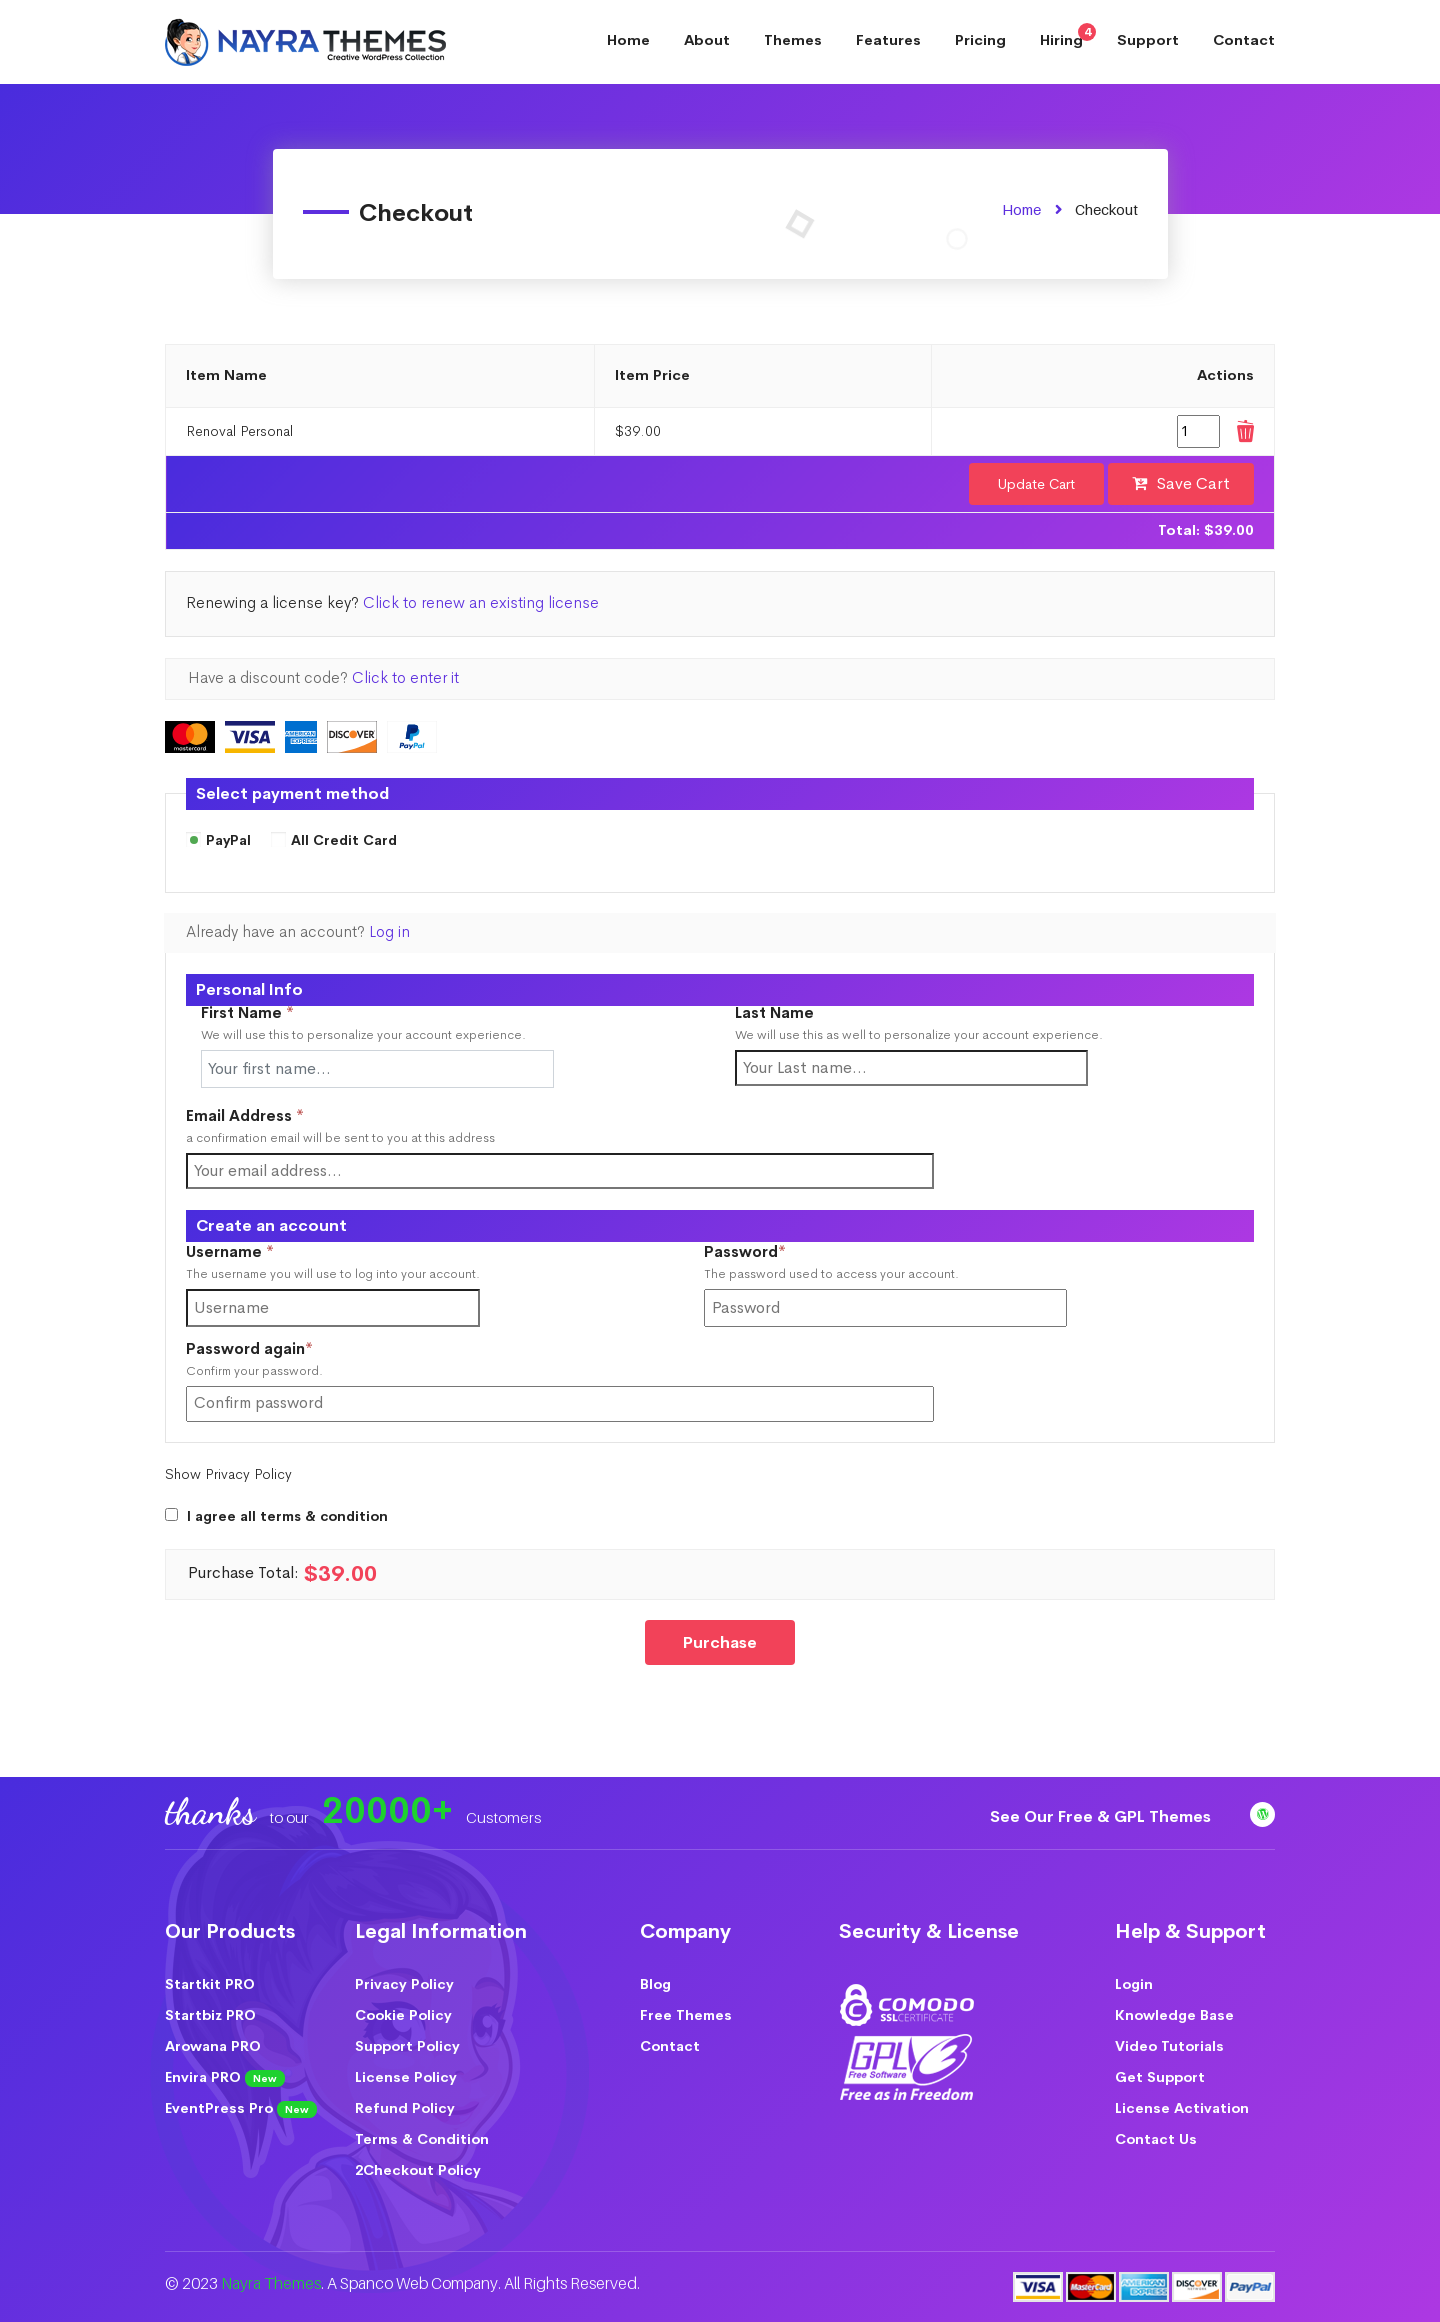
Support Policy (407, 2046)
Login (1134, 1984)
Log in (389, 932)
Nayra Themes (271, 2283)
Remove (1244, 431)
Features (888, 40)
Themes (793, 40)
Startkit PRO (210, 1984)
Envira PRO (225, 2077)
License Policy (406, 2077)
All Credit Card (334, 841)
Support (1148, 40)
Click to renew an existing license (481, 603)
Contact (1244, 40)
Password (778, 1252)
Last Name (774, 1013)
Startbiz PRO (210, 2015)
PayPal (218, 841)
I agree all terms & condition (287, 1516)
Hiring (1068, 36)
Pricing (980, 40)
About (707, 40)
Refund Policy (405, 2108)
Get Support (1160, 2077)
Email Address (245, 1116)
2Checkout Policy (418, 2170)
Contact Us (1156, 2139)
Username (263, 1252)
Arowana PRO (213, 2046)
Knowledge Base (1174, 2015)
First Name (247, 1013)
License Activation (1182, 2108)
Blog (655, 1984)
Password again (283, 1349)
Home (628, 40)
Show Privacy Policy (228, 1474)
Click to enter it (405, 678)
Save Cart (1193, 483)
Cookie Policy (403, 2015)
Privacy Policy (404, 1984)
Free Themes (686, 2015)
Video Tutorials (1169, 2046)
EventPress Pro (241, 2108)
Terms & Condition (422, 2139)
